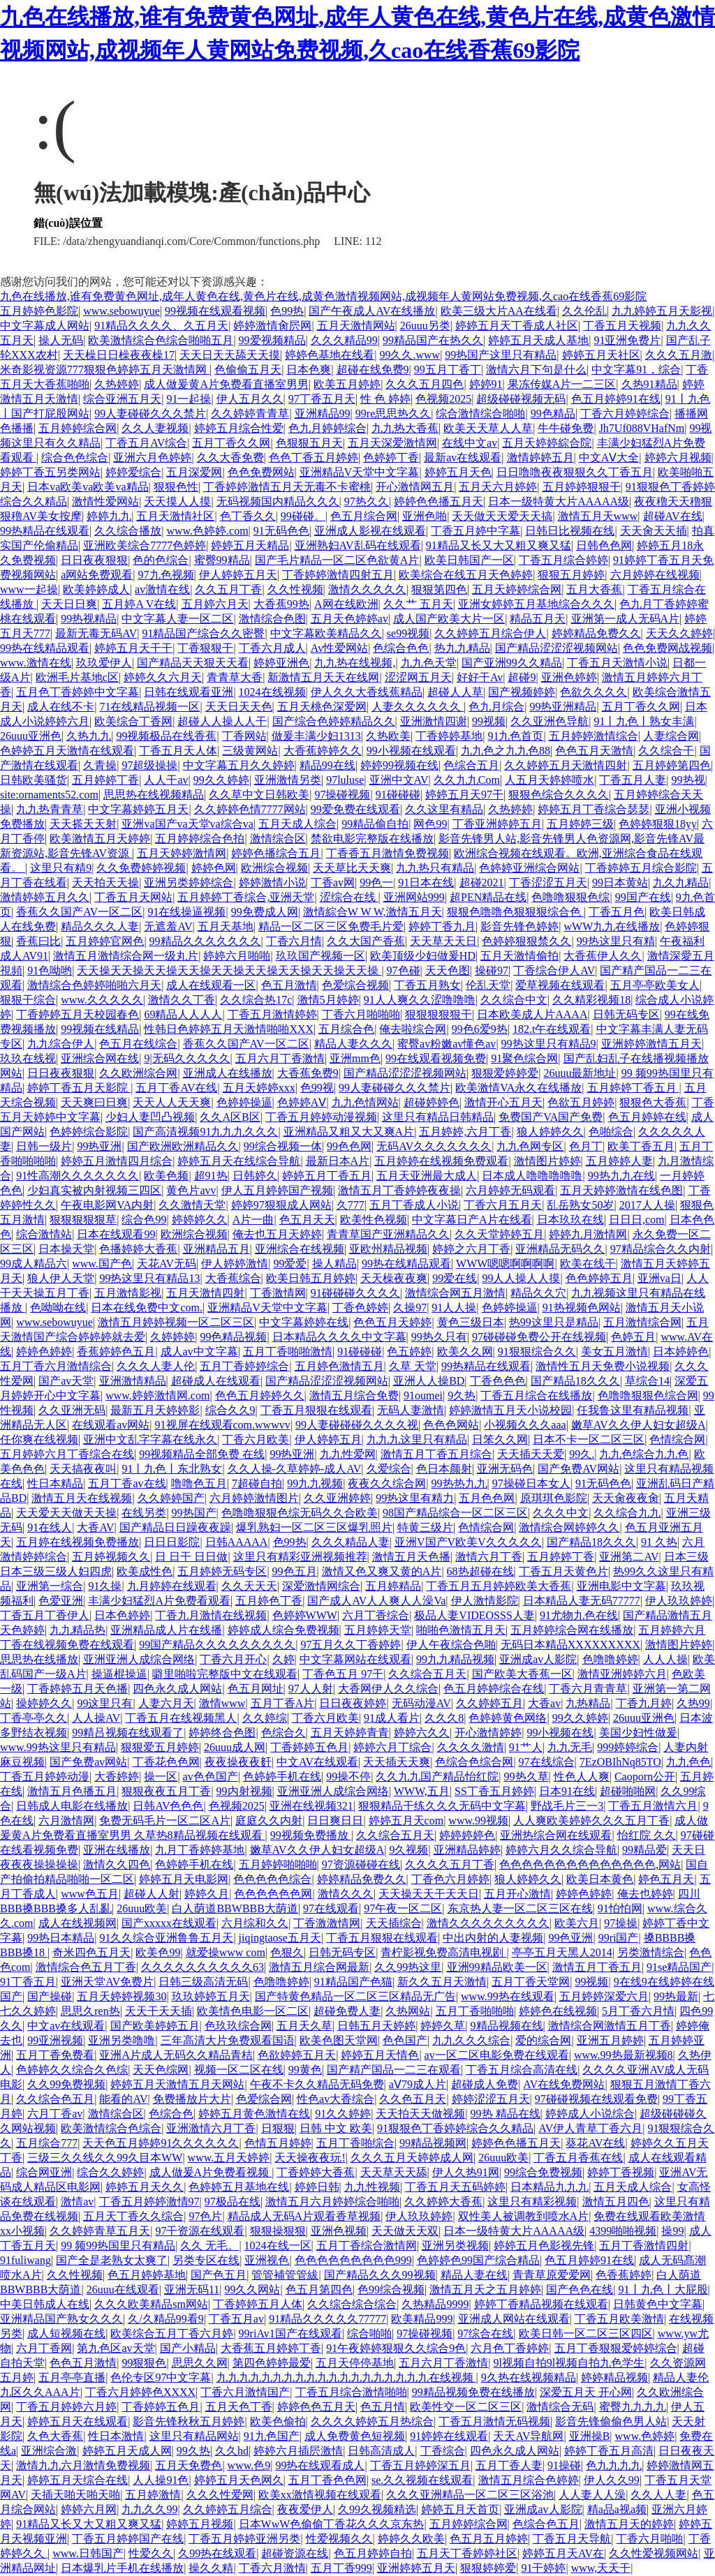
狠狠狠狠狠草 (83, 1220)
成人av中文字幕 (199, 1351)
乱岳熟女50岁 (580, 1205)
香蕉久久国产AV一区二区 (79, 912)
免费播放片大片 (192, 2099)
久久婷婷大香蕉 (443, 2202)
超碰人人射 (151, 1894)
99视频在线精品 (100, 1029)
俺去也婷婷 (645, 1894)
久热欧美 (388, 736)
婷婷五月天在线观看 (77, 2421)
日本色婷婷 (122, 1615)
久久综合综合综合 (352, 2304)
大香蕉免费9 (308, 1073)
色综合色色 (401, 648)
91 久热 (659, 1542)
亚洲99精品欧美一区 (497, 1967)
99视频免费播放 (310, 1835)
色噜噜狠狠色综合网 (648, 1395)
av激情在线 (162, 589)
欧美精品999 (421, 2319)
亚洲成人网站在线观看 (514, 2319)
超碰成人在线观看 (215, 1381)
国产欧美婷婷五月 (155, 2026)
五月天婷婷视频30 (121, 1996)
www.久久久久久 (102, 1000)
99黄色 (305, 2070)
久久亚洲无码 (71, 1410)
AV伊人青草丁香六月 (590, 2128)
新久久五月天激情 (442, 1982)
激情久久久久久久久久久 (488, 1923)
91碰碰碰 (398, 795)
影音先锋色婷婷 (519, 926)
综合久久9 (230, 1410)
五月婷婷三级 (580, 824)
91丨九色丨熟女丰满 (644, 721)
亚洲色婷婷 (569, 677)
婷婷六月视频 (678, 457)
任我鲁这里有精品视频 (632, 1410)
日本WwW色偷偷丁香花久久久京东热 (332, 2524)
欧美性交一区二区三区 (466, 2407)
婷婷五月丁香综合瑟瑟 (593, 809)
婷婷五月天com (406, 1820)
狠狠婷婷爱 (488, 2568)
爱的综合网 (543, 2040)
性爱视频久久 (339, 2539)
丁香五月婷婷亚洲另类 (244, 2539)
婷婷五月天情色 (380, 2055)
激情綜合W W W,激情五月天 (372, 912)
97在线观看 (331, 1908)
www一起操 (29, 589)
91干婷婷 (543, 2568)
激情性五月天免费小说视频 (603, 1366)
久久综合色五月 (55, 2099)
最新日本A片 (338, 1161)
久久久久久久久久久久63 (202, 1967)
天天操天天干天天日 (428, 1894)
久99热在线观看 (217, 2553)
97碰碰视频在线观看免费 (596, 2099)
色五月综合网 (363, 516)
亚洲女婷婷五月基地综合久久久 (536, 604)
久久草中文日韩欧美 (259, 795)
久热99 (693, 1703)
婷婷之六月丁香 (471, 1249)
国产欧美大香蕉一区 (522, 1674)
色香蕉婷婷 (623, 2275)
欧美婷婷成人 (96, 589)
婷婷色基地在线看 (329, 355)
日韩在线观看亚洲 (188, 692)
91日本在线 (426, 882)
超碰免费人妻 (347, 2011)
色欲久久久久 (593, 692)
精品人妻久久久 (353, 1044)
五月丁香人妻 (509, 2465)
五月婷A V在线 (139, 604)
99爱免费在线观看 (355, 809)
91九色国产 (272, 2436)
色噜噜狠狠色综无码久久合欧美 (299, 1513)
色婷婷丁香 (391, 457)
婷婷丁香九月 (442, 926)
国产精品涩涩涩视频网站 (556, 648)
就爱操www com (225, 1952)
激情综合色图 (272, 619)
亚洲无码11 (191, 2289)
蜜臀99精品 (222, 560)
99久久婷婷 (221, 780)
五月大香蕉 (594, 589)
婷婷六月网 (89, 2509)
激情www (222, 1703)
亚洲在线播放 (116, 1850)
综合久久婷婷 (110, 2172)
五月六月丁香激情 (280, 1058)
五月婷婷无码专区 (222, 1571)
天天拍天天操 (105, 882)
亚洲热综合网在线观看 (556, 1835)
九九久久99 (149, 2509)
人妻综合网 (671, 736)
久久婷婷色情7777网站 (250, 809)
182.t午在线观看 (552, 1029)
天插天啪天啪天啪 (75, 2495)
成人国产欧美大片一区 (449, 619)
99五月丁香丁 (447, 369)
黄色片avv (191, 1190)
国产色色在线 (579, 2289)
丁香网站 (244, 736)
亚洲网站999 (414, 897)
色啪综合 (611, 1132)
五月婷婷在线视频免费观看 (441, 1161)
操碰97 (491, 970)
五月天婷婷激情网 (181, 853)
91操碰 (564, 2465)
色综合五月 (471, 765)
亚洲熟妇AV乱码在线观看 (358, 545)
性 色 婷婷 (385, 399)
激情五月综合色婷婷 (528, 2480)
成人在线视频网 (77, 1923)
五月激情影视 (127, 1293)
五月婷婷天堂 (377, 1630)
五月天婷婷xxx (259, 1088)
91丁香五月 (28, 1982)
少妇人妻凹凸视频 (150, 1117)
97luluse (345, 780)
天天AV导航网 (528, 2436)
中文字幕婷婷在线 (303, 1322)
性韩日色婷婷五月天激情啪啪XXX (229, 1029)
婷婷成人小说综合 (590, 2114)
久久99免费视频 (66, 2084)
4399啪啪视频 (622, 2231)
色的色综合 (161, 560)
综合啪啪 (369, 2333)
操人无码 (60, 340)
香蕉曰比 (38, 941)
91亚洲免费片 (627, 340)
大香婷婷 (116, 1776)
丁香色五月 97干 (342, 1674)
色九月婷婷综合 (327, 428)
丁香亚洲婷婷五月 (497, 824)
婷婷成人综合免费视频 (283, 1630)
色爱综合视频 (355, 985)
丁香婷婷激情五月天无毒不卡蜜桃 (287, 487)
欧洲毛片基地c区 (77, 677)
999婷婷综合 (627, 1747)
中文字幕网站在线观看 (355, 1659)
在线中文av (469, 443)
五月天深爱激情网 (392, 443)
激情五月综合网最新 (319, 1967)
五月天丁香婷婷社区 (467, 2553)
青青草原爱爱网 (552, 2275)
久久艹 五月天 (418, 604)
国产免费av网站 (88, 1762)
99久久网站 (252, 2289)
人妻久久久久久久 (417, 707)
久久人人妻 (658, 2495)
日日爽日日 (335, 1820)
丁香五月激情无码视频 (494, 2421)
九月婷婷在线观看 (171, 1586)
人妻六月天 (166, 1703)
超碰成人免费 (484, 2084)
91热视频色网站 (582, 1307)
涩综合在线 (349, 897)
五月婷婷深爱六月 (604, 1996)
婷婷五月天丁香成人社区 (516, 326)
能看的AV (123, 2099)
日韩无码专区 (626, 1014)
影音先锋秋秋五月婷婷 (188, 2421)
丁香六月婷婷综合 (625, 413)
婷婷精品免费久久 (596, 633)
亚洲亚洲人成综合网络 (139, 1659)
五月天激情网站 (356, 326)
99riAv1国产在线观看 (290, 2333)
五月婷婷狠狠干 (582, 487)
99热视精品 (89, 619)
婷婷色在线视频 (558, 2011)
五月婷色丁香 (268, 1601)
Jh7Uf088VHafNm (642, 428)
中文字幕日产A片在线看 (472, 1220)
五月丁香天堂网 (531, 1982)
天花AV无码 (166, 1264)
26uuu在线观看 (123, 2289)
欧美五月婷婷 (347, 384)
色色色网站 (451, 1425)
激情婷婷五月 (540, 457)
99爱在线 (454, 1278)
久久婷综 (264, 1718)
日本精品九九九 (549, 2187)
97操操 (620, 1923)
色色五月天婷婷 (392, 1322)
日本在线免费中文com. (146, 1307)
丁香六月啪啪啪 (361, 1014)
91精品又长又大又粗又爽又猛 (498, 545)
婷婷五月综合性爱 (238, 428)
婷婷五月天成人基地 (538, 340)
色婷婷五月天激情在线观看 (67, 751)
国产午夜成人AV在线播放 (372, 311)
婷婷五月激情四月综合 (116, 1161)
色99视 (317, 1088)
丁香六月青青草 (588, 1689)
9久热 (462, 1395)
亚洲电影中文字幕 (621, 1586)
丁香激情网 (278, 1293)
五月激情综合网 (642, 1322)
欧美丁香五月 (641, 1146)
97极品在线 (232, 2202)
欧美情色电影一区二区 (253, 2011)
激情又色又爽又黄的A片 (382, 1571)
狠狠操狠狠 (278, 2231)
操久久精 (211, 2568)
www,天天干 (601, 2568)
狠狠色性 (176, 487)
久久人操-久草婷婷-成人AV (295, 1469)
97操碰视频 (342, 795)
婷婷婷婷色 (467, 1835)
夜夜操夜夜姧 (238, 1762)
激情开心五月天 (503, 1102)
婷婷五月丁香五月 (326, 1176)
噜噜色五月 (199, 1483)
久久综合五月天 (427, 1674)
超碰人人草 (455, 692)
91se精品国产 (679, 1967)
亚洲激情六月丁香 (211, 2128)
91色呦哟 (49, 970)
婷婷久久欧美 (411, 2539)
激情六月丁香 (488, 1557)
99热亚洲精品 (562, 707)
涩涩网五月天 (418, 677)
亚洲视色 (266, 2260)
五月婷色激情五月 (339, 1366)
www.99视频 (478, 1820)
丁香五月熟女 (427, 985)
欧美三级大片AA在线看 (499, 311)
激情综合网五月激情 (455, 1293)
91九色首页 (515, 736)
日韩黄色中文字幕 (657, 2304)
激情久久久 (346, 1894)
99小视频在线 (560, 1733)
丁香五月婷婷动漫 (44, 1776)
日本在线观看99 (116, 1234)
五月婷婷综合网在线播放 (571, 1630)
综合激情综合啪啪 (480, 413)
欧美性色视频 (373, 1220)
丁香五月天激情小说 (617, 663)
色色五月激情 (83, 2363)
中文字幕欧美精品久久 (326, 633)
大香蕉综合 (233, 1278)
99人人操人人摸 (521, 1278)
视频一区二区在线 (238, 2070)
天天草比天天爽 (352, 868)
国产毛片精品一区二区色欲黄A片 (337, 560)
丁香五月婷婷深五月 (420, 2465)
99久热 (193, 2451)
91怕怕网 (620, 1908)
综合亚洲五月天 (122, 399)
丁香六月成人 (272, 648)
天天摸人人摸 (177, 501)
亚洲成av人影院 (538, 1659)
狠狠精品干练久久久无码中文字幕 (442, 1806)
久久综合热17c (256, 1000)
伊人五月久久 (249, 399)
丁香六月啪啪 (649, 2539)
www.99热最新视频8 (623, 2055)
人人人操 (665, 1659)
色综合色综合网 (474, 1762)
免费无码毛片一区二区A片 (164, 1820)
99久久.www (409, 355)
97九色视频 (166, 575)
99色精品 (553, 413)
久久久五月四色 (424, 384)
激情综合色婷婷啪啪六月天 (94, 985)
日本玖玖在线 (570, 1220)
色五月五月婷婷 (489, 2539)
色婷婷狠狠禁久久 (526, 941)
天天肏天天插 (653, 531)
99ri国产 (618, 1938)
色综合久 (283, 1733)
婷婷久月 (206, 1894)
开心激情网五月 (415, 487)
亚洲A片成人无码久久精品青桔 (176, 2055)
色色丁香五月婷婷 (313, 457)
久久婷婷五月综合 (227, 2509)
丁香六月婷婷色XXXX (140, 2392)
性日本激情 (116, 2436)
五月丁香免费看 (55, 2055)
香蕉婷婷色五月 (116, 1351)
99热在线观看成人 (319, 2465)
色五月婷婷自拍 (373, 2553)
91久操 (104, 1586)
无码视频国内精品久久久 (277, 501)
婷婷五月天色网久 (238, 2480)
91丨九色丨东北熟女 (171, 1469)
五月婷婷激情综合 (593, 736)
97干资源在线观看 (199, 2231)
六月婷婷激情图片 (254, 1498)
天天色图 (447, 970)
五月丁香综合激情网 (366, 2245)
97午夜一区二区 (403, 1908)
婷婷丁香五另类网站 (50, 472)
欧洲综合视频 (274, 868)
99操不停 (348, 1776)
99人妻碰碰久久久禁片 (150, 413)
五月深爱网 (194, 472)
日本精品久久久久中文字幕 (339, 1337)
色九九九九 (614, 2465)
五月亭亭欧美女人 (655, 985)
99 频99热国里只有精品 (118, 2245)
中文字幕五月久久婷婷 (239, 765)
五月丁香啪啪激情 (287, 1351)
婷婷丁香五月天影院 (79, 1088)
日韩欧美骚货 (33, 780)
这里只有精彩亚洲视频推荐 (300, 1557)
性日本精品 (55, 1483)
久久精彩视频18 (591, 1000)
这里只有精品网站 (194, 2436)
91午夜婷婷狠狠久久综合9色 (396, 2348)
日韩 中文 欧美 (336, 2128)
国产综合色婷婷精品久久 (333, 721)
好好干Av (480, 677)
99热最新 (676, 1996)
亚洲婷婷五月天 (416, 2568)
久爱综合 (389, 1469)
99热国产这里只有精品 (500, 355)
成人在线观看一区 (211, 985)
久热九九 (88, 736)
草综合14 (647, 1381)
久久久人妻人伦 (156, 1366)
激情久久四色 (116, 1864)
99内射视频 (244, 1791)
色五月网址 (255, 1689)
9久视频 (408, 1850)
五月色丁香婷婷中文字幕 (77, 692)
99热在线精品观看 (44, 648)
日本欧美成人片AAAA (532, 1014)
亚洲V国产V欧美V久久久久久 (468, 1542)
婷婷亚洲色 (281, 663)
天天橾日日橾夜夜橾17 (119, 355)
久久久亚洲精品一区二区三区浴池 (470, 2495)
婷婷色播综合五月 (275, 853)
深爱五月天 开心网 (586, 2392)
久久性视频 (295, 589)
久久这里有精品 (444, 809)
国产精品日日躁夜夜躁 (175, 1527)
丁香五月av (236, 2319)
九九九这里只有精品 (417, 1439)
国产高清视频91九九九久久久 (205, 1132)
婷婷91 (486, 384)
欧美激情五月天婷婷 (100, 838)
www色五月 (90, 1894)
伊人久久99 (612, 2480)
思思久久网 (200, 2363)
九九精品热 (77, 1630)
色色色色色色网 (273, 1894)
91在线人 (49, 1527)
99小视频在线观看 (411, 751)
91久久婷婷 (343, 2114)
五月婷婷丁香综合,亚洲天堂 (245, 897)
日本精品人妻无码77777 (581, 1601)
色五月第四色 (319, 2289)
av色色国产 (210, 1776)
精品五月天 (538, 619)
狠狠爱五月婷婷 (160, 1747)
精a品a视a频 (617, 2509)
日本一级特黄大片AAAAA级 (558, 501)
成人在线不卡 (60, 707)
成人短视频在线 (66, 2333)
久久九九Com (467, 780)
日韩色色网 (604, 545)
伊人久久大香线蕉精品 (366, 692)
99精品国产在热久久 (433, 340)
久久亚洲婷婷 (337, 1498)
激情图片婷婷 (547, 1161)
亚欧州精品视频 (388, 1249)
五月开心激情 (517, 1894)
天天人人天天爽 (172, 1102)
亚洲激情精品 (132, 1381)
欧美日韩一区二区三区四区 (586, 2333)
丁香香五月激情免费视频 (387, 853)
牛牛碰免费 (566, 428)
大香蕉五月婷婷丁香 (271, 2348)
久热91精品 (649, 384)
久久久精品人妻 (350, 1542)
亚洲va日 (659, 1278)
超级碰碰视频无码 (521, 399)
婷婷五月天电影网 (183, 1879)
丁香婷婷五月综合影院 (641, 868)
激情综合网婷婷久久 (569, 1527)
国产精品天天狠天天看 (193, 663)
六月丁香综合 (375, 1615)
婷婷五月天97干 (464, 795)
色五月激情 (289, 985)
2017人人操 (647, 1205)
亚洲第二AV (628, 1557)
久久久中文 (561, 1513)
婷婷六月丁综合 (392, 1747)
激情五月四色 (615, 2202)
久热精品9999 (435, 2304)
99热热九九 (459, 1483)
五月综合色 (346, 1029)
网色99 (430, 824)
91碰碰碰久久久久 (355, 1293)
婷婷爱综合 (133, 472)
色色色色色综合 (272, 1879)
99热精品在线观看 (44, 531)
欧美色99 (157, 1952)
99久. (581, 1454)
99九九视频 (315, 1483)
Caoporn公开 (644, 1776)
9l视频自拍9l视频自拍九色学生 (568, 2363)
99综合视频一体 (283, 1146)
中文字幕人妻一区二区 (177, 619)
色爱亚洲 (60, 1601)
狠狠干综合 (28, 1000)
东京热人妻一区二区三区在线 (520, 1908)
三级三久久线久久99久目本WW (104, 2158)
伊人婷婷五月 (328, 1439)
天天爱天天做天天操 (66, 1513)
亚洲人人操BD (428, 1381)
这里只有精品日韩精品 (438, 1117)
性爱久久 (150, 2553)
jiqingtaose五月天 (280, 1938)
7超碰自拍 (257, 1483)
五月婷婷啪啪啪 (278, 1864)
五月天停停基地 (355, 2363)
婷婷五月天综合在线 (77, 2480)
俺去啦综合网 (412, 1029)
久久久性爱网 (219, 2495)
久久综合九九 (627, 1513)
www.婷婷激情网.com (157, 1395)
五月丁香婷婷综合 (244, 1366)
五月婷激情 (153, 2495)
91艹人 (526, 1747)
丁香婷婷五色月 (309, 1747)
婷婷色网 (213, 868)
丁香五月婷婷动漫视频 (321, 1117)
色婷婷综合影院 (89, 1132)
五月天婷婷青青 (350, 1733)
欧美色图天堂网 (339, 2040)
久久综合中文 (513, 1000)
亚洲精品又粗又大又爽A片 (349, 1132)
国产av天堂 (66, 1381)
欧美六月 (576, 1923)
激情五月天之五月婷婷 (485, 2289)
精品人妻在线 (474, 2275)
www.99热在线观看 (507, 1996)
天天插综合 (394, 1923)
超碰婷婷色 (431, 1102)
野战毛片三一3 (567, 1806)
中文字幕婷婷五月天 (138, 809)
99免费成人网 (264, 912)
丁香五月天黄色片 (563, 1571)
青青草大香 (235, 677)
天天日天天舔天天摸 (229, 355)
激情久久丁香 (181, 1000)
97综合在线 (485, 2333)
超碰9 (522, 677)
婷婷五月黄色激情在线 (254, 2114)
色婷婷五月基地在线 (239, 2187)
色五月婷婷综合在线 (493, 1689)
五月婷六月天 (215, 604)
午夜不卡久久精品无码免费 (317, 2084)
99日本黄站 (620, 882)
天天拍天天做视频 (420, 2114)
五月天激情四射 (205, 1293)
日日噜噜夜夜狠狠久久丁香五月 (574, 472)
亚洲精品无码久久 (560, 1249)
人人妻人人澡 (592, 2495)
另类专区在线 (205, 2260)
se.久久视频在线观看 (422, 2480)
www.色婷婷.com (207, 531)
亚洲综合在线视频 (299, 1249)
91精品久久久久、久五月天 (161, 326)
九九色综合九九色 (643, 1454)
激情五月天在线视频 (81, 1498)
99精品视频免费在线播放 (473, 2392)
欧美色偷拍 (278, 2421)
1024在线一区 (277, 2245)
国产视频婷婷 (521, 692)
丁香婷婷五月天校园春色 (77, 1014)
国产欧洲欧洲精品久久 (183, 1146)
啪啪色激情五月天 (461, 1630)
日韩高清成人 (381, 2451)
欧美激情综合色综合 (111, 2128)
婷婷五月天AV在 (563, 2553)
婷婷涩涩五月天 (491, 2099)
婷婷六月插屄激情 (298, 2451)
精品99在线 (327, 765)
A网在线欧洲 (346, 604)
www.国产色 (102, 1264)
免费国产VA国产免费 (551, 1117)
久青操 (100, 765)
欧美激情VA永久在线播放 (518, 1088)
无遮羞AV (168, 926)
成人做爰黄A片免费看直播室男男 (226, 384)
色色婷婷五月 (599, 1278)
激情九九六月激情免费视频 (83, 2465)
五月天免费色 (188, 2465)
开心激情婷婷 (488, 1733)
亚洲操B (589, 2436)
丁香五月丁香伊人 (44, 1615)
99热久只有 (439, 1337)
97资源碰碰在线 (361, 1864)
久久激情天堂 (192, 1205)
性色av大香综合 (335, 2099)
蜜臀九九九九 (632, 2407)
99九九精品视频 (455, 1659)
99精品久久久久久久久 (205, 941)
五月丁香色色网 (327, 2480)
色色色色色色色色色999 (353, 2260)
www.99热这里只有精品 (58, 1747)
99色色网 (349, 1146)
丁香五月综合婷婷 (563, 560)
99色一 (376, 882)
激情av (77, 2202)
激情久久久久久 (367, 589)
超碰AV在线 (672, 516)
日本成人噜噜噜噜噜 (532, 1176)
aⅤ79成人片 (417, 2084)
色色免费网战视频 (667, 648)
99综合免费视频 (543, 2172)
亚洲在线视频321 (311, 1806)
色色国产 (405, 2040)
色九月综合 (496, 707)
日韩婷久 (255, 1176)
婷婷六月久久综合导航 (561, 1850)
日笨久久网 (500, 1439)
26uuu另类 (425, 326)
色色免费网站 (261, 472)
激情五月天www (598, 516)
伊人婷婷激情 (234, 1264)
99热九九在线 (621, 1176)
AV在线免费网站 (564, 2084)
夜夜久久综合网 (387, 1483)
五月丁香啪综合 (355, 2143)
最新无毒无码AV (96, 633)
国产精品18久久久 (575, 1381)
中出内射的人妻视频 (493, 1938)
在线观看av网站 (110, 1425)
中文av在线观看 (66, 2026)
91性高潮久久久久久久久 (77, 1176)
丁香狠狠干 (205, 648)
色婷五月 (633, 1337)
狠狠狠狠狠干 (438, 1014)
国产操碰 (49, 1996)
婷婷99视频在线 (399, 765)
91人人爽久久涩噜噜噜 (420, 1000)
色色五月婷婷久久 (259, 1395)
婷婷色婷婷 (44, 1351)
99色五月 (294, 1571)
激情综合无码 (560, 2407)
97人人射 (310, 1689)
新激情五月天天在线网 (323, 677)
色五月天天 (307, 1220)
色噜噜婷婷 (610, 1659)
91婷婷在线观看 (449, 2436)
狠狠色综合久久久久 (558, 795)
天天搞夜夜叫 (83, 1469)
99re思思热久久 (393, 413)
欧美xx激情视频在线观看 (319, 2495)
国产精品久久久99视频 (380, 2275)
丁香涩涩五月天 (548, 882)
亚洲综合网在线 (100, 1058)
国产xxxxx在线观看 (168, 1923)
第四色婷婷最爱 (272, 2363)
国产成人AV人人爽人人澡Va (376, 1601)
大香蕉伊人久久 (602, 956)
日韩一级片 (44, 1146)
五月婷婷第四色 (672, 765)
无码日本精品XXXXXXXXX (570, 1645)
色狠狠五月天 (309, 443)
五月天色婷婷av (349, 619)
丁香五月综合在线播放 (536, 1395)
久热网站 (407, 2011)
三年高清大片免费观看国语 (228, 2040)
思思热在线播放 (39, 1659)
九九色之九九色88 (505, 751)
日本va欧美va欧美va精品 (87, 487)
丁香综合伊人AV (554, 970)
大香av (544, 1703)
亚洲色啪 (424, 516)
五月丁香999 (341, 2568)
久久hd (232, 2451)
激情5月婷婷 (328, 1000)
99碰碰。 (303, 516)
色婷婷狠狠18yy (658, 824)
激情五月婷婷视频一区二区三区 (176, 1322)
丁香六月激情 (272, 2568)
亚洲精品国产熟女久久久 (61, 2319)
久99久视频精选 (377, 2509)
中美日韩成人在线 (44, 2304)
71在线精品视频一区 (149, 707)
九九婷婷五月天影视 (662, 311)
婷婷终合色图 (222, 1733)
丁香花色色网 (166, 1762)
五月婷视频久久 (111, 1557)
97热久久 (366, 501)
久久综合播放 (127, 531)
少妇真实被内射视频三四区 (94, 1190)
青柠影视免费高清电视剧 (443, 1952)
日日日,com (637, 1220)
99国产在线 (643, 897)
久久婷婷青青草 (250, 413)
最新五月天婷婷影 (155, 1410)
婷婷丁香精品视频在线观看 (541, 2304)
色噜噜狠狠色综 (570, 897)
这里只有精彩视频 (532, 2202)
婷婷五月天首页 (460, 2509)
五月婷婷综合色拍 (199, 838)
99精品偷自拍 (374, 824)
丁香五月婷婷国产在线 (128, 2539)
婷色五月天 (666, 1879)
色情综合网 (677, 1439)
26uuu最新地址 (579, 1073)
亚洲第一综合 (49, 1586)
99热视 (688, 780)
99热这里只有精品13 (149, 1278)
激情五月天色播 (411, 1557)
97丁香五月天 (321, 399)
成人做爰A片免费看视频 (210, 2172)
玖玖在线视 (28, 1058)
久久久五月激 (678, 355)
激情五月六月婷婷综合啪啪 (332, 2202)
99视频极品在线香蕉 (166, 736)
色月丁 (586, 1146)
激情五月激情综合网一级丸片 (125, 956)
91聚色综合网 (524, 1058)
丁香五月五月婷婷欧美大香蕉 (498, 1586)
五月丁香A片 (283, 1703)
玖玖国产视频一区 (320, 956)
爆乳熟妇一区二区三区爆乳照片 (314, 1527)
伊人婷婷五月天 (238, 575)
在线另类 (143, 1513)
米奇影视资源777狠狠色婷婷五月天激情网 (104, 369)
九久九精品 (681, 882)
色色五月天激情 (594, 751)
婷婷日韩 (317, 2187)
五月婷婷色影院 (39, 311)
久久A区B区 (230, 1117)
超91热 (211, 1176)
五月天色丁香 (238, 2407)
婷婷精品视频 (614, 2377)
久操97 (410, 1307)
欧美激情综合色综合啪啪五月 (160, 340)
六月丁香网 (44, 2348)
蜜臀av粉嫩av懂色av (446, 1044)
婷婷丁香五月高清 (609, 2451)
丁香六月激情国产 (245, 2392)
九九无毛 (569, 1747)
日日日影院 (172, 1542)
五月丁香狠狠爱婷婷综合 (615, 2348)
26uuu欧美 (142, 1908)
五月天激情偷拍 (519, 956)
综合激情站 (44, 1234)
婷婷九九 (109, 516)
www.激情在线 (35, 663)
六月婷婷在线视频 (655, 575)
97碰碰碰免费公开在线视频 (539, 1337)
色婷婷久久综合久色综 (72, 2070)
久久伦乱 (584, 311)
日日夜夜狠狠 (94, 560)
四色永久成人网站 (177, 1689)
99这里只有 (105, 1703)
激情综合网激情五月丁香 (609, 2026)
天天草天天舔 (393, 2172)
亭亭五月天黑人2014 (562, 1952)
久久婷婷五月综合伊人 (490, 633)
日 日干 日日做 (191, 1557)
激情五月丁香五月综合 (436, 1454)
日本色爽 (308, 369)
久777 (350, 1205)
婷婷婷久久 (200, 1220)
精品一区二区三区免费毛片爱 (331, 926)
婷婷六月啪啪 (236, 956)
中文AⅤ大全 (609, 457)
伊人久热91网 (465, 2172)
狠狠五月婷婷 (571, 575)
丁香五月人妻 (632, 780)
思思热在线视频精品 (153, 795)
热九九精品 (462, 648)
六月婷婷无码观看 (510, 1190)
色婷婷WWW (304, 1615)
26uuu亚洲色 (30, 736)
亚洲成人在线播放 (227, 1073)
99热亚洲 (99, 1146)
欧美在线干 (588, 1264)
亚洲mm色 (355, 1058)
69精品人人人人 (183, 1014)
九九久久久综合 (471, 2040)
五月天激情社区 (175, 516)
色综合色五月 (546, 2524)
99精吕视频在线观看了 (128, 1733)
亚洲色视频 (339, 2231)
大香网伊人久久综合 (388, 1689)
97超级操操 (149, 765)
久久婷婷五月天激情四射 (565, 765)
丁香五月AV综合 (146, 443)
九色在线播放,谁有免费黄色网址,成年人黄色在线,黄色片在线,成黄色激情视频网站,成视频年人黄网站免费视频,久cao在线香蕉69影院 (323, 296)
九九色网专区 (529, 1146)
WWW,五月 (422, 1791)
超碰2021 (481, 882)
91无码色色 (281, 531)
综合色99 (143, 1220)
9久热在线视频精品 (528, 2377)
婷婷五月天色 (458, 472)
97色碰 (403, 970)
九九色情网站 (365, 1102)
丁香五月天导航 (572, 2539)
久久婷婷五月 (489, 1703)
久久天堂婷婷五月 (499, 1234)
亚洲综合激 (49, 2451)
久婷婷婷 (172, 1337)
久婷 (283, 1659)
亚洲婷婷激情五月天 (651, 1044)
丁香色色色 (498, 1381)
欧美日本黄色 (599, 1879)
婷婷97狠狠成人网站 (281, 1205)
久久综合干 (666, 751)
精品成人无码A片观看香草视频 (304, 2216)
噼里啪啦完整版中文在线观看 (224, 1674)
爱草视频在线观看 (560, 985)
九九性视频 (372, 2187)
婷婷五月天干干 (133, 648)
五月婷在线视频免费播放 (77, 1542)
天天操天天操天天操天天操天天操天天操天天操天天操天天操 (229, 970)
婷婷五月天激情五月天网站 (177, 2084)
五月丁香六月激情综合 (56, 1366)
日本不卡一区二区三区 (588, 1439)
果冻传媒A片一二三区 (562, 384)
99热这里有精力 (415, 1498)
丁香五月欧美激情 (619, 2319)
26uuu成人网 (234, 1747)
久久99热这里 (407, 1967)
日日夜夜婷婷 (352, 1703)
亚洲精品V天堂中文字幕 (360, 472)
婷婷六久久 (422, 1733)
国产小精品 (188, 2348)
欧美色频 (166, 1176)
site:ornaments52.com (49, 795)
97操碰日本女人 (531, 1483)
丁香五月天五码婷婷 (455, 2187)
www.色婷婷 (645, 2436)
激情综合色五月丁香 (86, 1967)
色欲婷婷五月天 (297, 2055)
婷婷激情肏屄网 (272, 326)
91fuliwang (25, 2260)
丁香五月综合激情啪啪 (351, 2392)
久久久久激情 (470, 1747)
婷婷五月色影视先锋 (544, 2245)
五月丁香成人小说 (414, 1205)
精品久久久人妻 (100, 926)
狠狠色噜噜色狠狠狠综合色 (515, 912)
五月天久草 (304, 2026)
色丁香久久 (248, 516)
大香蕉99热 (281, 604)
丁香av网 (333, 882)
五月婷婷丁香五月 (633, 1088)
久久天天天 (249, 1586)
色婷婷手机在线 (282, 1776)
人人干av (166, 780)
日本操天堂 (66, 1249)
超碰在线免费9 (373, 369)
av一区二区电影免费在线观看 (497, 2055)
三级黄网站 (250, 751)
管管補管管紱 (284, 2275)
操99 (672, 2231)
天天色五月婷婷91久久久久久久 (160, 2143)
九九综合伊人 (60, 1044)
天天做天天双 (404, 2231)
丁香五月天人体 (178, 751)
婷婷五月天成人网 (127, 2451)
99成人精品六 (33, 1264)
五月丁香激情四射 (643, 2245)
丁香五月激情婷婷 (272, 1014)
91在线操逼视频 (186, 912)
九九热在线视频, (354, 663)
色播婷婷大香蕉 (138, 1249)
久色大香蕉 (55, 2436)
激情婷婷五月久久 (44, 897)
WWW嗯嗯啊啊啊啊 (505, 1264)
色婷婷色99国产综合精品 (478, 2260)
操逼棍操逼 (119, 1674)
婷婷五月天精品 (250, 545)
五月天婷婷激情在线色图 (621, 1190)
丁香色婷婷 (360, 1307)
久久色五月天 (412, 2099)
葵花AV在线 (595, 2143)
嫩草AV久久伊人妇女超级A (638, 1425)
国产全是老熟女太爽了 (112, 2260)
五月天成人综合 (297, 824)
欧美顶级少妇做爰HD (423, 956)
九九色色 (688, 1762)
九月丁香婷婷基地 (199, 1850)
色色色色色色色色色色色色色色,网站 (590, 1864)
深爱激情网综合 (321, 1586)
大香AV (95, 1527)
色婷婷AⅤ (302, 1102)
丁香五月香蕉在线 (578, 2158)
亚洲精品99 (323, 413)
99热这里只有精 (616, 941)
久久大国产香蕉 (366, 941)
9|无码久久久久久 (187, 1058)
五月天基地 (225, 926)
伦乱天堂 (488, 985)
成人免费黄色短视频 (354, 2436)
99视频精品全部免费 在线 (202, 1454)
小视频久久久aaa (525, 1425)
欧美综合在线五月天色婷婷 (466, 575)
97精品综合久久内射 (660, 1249)
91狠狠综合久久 (537, 1351)
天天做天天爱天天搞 (502, 516)
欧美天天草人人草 (488, 428)
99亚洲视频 (55, 2040)
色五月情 (382, 2407)
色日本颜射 (444, 1469)
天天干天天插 (158, 2011)
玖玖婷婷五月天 (211, 1996)
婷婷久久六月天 (163, 677)
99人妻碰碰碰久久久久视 (356, 1425)
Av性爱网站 (339, 648)
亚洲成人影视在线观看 (370, 531)
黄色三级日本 (470, 1322)
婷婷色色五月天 (316, 2407)
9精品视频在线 (507, 2026)
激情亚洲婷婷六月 (622, 1674)
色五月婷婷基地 (147, 2275)
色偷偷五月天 (247, 369)
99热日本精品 (60, 1938)
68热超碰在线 (480, 1571)
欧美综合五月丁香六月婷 (171, 2333)
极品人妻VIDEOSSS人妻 (474, 1615)
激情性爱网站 (105, 501)
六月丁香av (54, 2114)
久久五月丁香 (228, 589)
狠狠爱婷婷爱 (504, 1073)
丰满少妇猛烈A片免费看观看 (159, 1601)
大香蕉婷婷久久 (322, 751)
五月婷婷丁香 (105, 780)
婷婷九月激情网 (588, 1234)
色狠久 (287, 1952)
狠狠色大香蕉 (652, 1102)
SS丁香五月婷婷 (494, 1791)
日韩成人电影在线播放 (72, 1806)
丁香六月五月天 (503, 1205)
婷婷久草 (442, 2026)
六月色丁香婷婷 (510, 2348)
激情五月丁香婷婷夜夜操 (399, 1190)
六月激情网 (66, 1820)
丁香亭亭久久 (33, 1718)
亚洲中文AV (399, 780)
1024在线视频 (272, 692)
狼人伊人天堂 (60, 1278)
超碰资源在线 (294, 2553)
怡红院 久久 (646, 1835)
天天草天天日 (443, 941)
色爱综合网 (264, 2099)
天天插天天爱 (530, 1454)
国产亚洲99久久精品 (512, 663)
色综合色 (171, 2114)
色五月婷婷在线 (647, 1117)
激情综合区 (278, 838)
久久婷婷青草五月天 (100, 2231)
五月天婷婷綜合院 (546, 443)
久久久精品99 (344, 340)
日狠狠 (278, 2128)
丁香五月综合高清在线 (521, 2070)
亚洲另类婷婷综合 (188, 882)
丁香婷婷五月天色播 (77, 1689)
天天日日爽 (69, 604)
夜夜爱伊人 (305, 2509)
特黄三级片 (425, 1527)
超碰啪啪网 (628, 1791)
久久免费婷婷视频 (141, 868)
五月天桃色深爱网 (322, 707)
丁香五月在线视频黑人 (181, 1718)
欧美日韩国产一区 (469, 560)
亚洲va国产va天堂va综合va (187, 824)
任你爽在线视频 (39, 1439)
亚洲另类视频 (455, 2245)
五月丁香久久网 (231, 443)
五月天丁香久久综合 (133, 2216)
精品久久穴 (538, 1293)
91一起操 (188, 399)
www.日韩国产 (88, 2553)
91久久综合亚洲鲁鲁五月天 (166, 1938)
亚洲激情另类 (287, 780)
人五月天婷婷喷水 (549, 780)
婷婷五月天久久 (144, 2187)
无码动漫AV (421, 1703)
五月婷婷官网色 (105, 941)
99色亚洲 (570, 1938)
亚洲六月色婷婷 (152, 457)
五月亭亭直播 (71, 2377)
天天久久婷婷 (679, 633)
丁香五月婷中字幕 (475, 531)
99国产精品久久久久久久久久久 (217, 1645)
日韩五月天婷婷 (376, 2026)
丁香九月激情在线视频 (211, 1615)
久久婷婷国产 (171, 1498)
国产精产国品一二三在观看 (394, 2070)
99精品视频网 (432, 2143)
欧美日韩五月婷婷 (310, 1278)
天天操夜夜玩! (309, 2158)
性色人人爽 (582, 1776)
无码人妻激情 (410, 1410)
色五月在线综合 (138, 1044)
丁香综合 (442, 2451)
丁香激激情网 (326, 1923)
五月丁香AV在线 (176, 1088)
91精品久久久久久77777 (327, 2319)
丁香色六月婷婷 (450, 1879)
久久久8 (444, 1718)
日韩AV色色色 (168, 1806)
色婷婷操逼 (244, 1102)
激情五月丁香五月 (597, 1967)
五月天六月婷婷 (498, 487)
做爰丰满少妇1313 (316, 736)
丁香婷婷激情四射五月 (338, 575)
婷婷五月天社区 (601, 355)
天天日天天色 (238, 707)
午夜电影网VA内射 (107, 1205)
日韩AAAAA (236, 1542)
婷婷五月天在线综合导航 (238, 1161)
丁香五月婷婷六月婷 (66, 2407)
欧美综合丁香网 (133, 721)
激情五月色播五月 (72, 1791)
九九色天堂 (429, 663)
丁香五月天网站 (133, 897)
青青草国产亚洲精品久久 (388, 1234)
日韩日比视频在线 (569, 531)
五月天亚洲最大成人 (426, 1176)
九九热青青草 (49, 809)
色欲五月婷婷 (580, 1102)
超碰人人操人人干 (222, 721)
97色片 (205, 2216)
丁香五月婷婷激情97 (149, 2202)
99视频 (489, 721)
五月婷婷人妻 (619, 1161)
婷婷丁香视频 (620, 2172)
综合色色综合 (74, 457)
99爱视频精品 (272, 340)
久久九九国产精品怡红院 (437, 1776)
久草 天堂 (412, 1366)
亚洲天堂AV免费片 (107, 1982)
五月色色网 (487, 1498)
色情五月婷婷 (277, 2143)
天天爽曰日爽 (94, 1102)
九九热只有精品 (435, 868)
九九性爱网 (348, 1454)
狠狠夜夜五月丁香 (166, 1791)
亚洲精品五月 (216, 1249)
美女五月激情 (614, 1351)
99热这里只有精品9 (548, 1044)
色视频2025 (443, 399)
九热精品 (588, 1703)
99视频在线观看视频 (215, 311)
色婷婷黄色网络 (508, 1718)
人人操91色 (161, 2480)
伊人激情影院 (484, 1601)
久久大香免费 (230, 457)
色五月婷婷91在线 (616, 399)
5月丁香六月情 (638, 2011)
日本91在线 (567, 1791)
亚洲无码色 (505, 1469)
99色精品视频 (233, 1337)
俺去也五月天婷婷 (277, 1234)
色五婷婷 (409, 1351)
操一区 (160, 1776)
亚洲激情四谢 (433, 721)
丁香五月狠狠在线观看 (316, 1410)
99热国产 (194, 1513)
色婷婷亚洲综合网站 (529, 868)
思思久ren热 (90, 2011)
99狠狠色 (143, 2363)
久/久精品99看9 (165, 2319)
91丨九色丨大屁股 (663, 2289)
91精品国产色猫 (353, 1982)
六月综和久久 (254, 1923)
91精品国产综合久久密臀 (203, 633)
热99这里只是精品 (553, 1322)
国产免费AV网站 (578, 1469)
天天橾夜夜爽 (393, 1278)
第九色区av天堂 (115, 2348)
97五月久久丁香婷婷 (350, 1645)
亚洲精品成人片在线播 (166, 1630)
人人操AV (96, 1718)
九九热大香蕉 (404, 428)
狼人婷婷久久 (550, 1132)
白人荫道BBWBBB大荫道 (234, 1908)
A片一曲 (253, 1220)
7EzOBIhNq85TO (620, 1762)
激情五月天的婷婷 (629, 2524)
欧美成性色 (144, 1571)
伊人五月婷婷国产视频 (277, 1190)
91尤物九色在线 (579, 1615)
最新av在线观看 (462, 457)
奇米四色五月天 (91, 1952)
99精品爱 (644, 1850)
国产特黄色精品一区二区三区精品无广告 (355, 1996)
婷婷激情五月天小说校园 (510, 1410)
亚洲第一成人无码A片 (625, 619)
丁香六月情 (294, 941)
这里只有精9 (60, 868)
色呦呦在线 (58, 1307)
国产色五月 (218, 2275)
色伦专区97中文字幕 (160, 2377)
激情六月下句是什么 (536, 369)
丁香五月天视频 (622, 326)
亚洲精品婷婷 (467, 1850)
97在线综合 (547, 1762)
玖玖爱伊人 (104, 663)
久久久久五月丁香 (449, 1864)
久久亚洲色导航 (549, 721)
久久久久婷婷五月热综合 (372, 2421)
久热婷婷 (116, 384)
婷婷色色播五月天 (438, 501)
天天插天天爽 (396, 1762)
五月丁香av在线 (126, 1483)
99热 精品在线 (505, 2114)
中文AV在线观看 (317, 1762)
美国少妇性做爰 (638, 1733)
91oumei (423, 1395)
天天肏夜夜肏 (625, 1498)
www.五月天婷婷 (229, 2158)
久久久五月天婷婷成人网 (412, 2158)
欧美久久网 (465, 1351)
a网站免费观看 (97, 575)
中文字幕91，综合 (636, 369)
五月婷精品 (393, 1586)
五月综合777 (47, 2143)
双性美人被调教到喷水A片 (523, 2216)
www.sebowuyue (121, 311)
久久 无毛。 (209, 2245)
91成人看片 (392, 1718)
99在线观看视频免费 (435, 1058)
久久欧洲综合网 (138, 1073)
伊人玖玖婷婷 (678, 1601)
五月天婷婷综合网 (516, 589)
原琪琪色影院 (553, 1498)
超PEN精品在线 (488, 897)
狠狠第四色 (439, 589)
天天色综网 (161, 2070)
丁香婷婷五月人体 (257, 2304)
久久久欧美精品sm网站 (151, 2304)
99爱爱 (290, 1264)
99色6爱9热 (480, 1029)
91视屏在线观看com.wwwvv (222, 1425)
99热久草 (526, 1776)
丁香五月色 (616, 912)
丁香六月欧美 (255, 1439)
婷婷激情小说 (272, 882)
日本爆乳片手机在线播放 (122, 2568)
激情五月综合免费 (354, 1395)
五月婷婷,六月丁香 (465, 1132)
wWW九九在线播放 (611, 926)
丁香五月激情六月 (653, 1806)
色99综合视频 (391, 2289)
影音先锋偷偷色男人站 (611, 2421)
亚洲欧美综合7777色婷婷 (144, 545)
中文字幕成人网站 (44, 326)
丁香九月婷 (644, 1703)
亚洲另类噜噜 (121, 2040)
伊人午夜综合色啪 (451, 1645)
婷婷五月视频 (199, 2524)
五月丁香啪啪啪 (475, 2011)
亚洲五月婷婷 (610, 2040)
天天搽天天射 (83, 824)
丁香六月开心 (233, 1659)
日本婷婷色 (681, 1351)
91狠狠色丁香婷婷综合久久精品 (455, 2128)
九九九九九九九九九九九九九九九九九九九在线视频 (346, 2377)
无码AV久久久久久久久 (434, 1146)
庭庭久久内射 (268, 1820)
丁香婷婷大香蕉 (316, 2172)
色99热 (287, 311)
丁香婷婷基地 (448, 736)
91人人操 (454, 1307)
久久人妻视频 (155, 428)
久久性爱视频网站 (653, 2553)
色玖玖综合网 (238, 2026)
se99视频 (408, 633)
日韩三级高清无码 (203, 1982)
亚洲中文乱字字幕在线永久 (150, 1439)
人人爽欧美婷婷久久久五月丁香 (591, 1820)
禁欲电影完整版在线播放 (372, 838)
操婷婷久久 (44, 1703)
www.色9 (249, 2465)
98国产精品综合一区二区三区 (455, 1513)
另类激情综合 (650, 1952)
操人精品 (334, 1264)
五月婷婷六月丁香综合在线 (67, 1454)
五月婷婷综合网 (77, 428)
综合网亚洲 (44, 2172)
